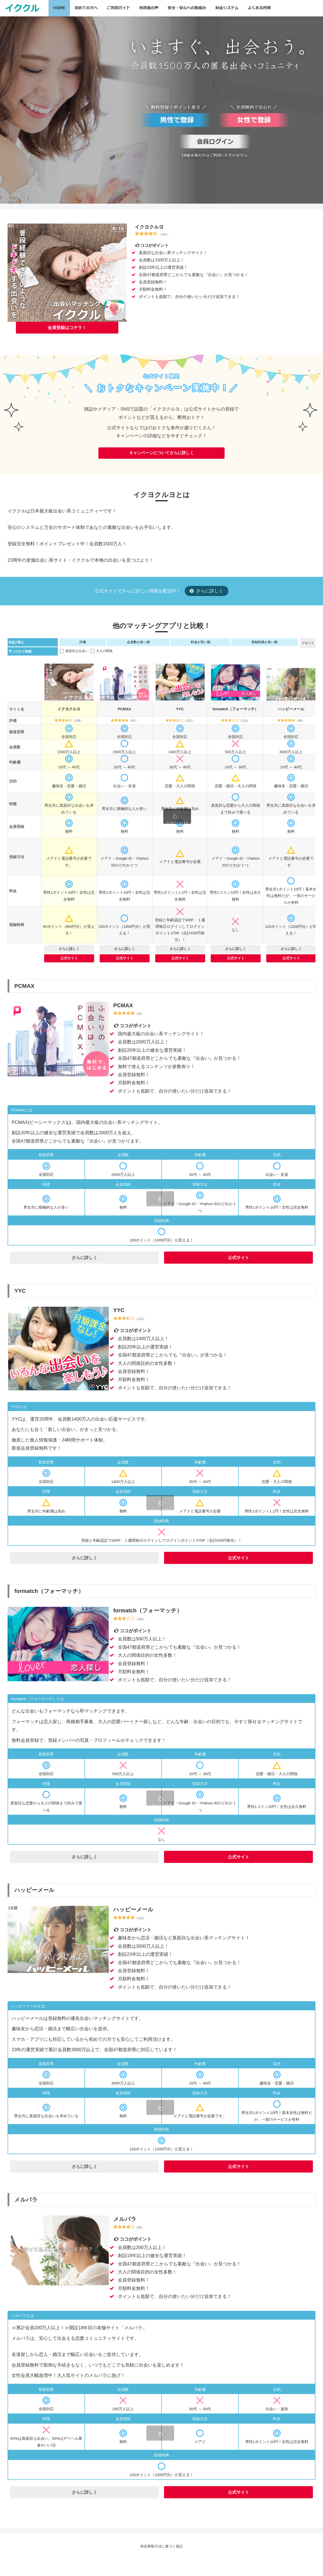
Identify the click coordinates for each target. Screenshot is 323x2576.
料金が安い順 (199, 642)
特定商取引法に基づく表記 (161, 2544)
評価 (82, 642)
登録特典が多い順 (263, 642)
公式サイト (69, 958)
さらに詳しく (209, 591)
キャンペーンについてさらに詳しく (161, 453)
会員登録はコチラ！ (67, 327)
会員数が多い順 (137, 642)
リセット (307, 643)
